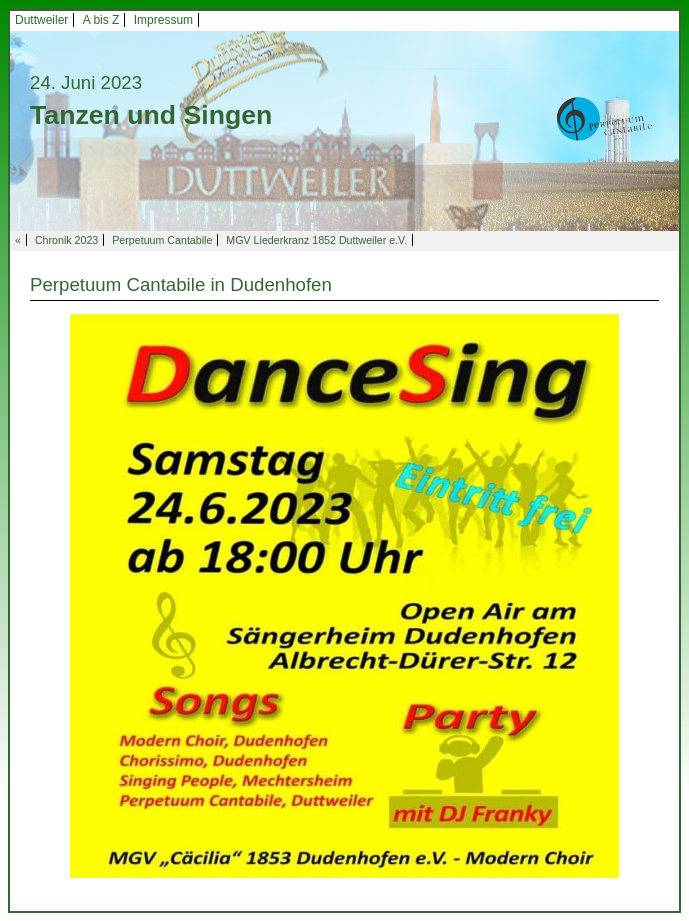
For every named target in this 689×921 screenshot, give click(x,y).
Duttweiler (41, 20)
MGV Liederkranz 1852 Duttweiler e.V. (316, 240)
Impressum (163, 20)
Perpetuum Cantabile (162, 240)
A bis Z (101, 20)
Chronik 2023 (66, 240)
